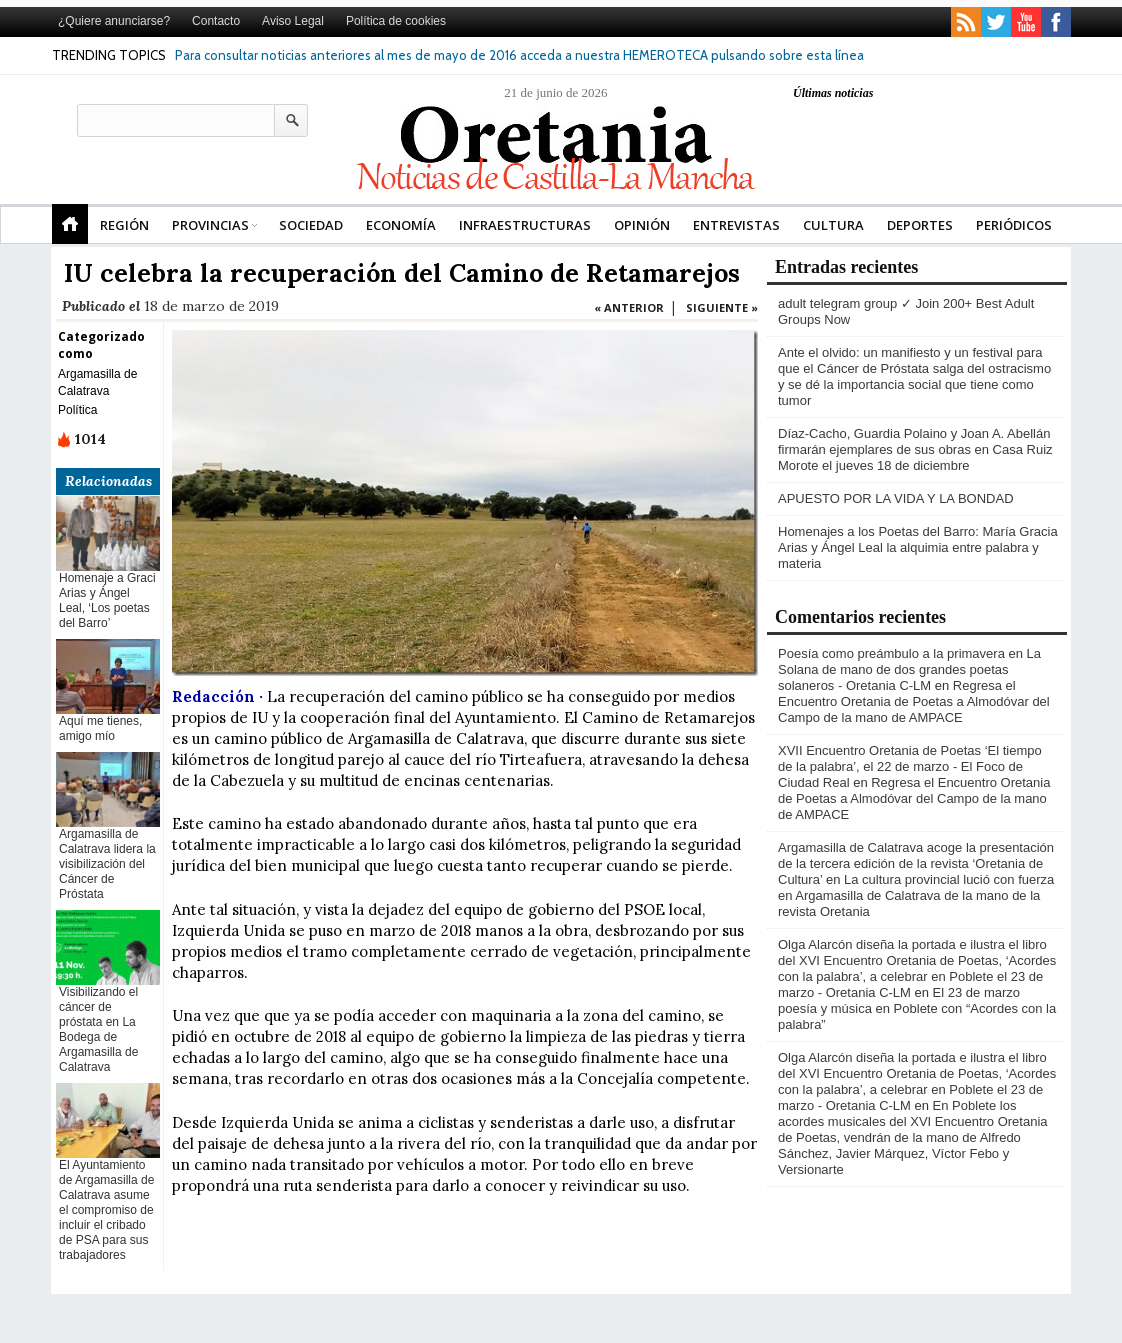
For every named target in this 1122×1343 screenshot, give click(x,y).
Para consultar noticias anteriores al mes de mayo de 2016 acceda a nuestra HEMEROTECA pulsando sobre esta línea (519, 55)
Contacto (216, 21)
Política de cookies (396, 21)
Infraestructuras (525, 225)
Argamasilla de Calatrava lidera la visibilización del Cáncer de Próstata (107, 864)
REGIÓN (124, 225)
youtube (1026, 22)
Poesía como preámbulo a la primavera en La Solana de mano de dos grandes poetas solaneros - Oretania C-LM (909, 669)
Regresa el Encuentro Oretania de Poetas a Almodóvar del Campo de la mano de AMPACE (914, 701)
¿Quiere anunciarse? (114, 21)
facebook (1056, 22)
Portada (70, 224)
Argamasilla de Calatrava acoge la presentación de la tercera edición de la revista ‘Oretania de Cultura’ (916, 863)
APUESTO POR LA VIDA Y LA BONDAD (896, 498)
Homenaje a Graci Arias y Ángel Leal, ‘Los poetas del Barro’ (107, 600)
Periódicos (1014, 225)
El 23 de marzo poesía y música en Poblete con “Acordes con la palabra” (917, 1008)
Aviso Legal (293, 21)
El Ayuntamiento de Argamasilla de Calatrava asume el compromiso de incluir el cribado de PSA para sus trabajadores (106, 1210)
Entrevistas (736, 225)
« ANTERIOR (629, 307)
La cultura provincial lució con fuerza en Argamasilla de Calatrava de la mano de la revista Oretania (916, 895)
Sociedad (311, 225)
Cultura (833, 225)
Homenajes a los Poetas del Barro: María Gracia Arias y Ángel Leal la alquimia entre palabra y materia (918, 547)
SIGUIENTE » (722, 307)
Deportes (920, 225)
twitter (996, 22)
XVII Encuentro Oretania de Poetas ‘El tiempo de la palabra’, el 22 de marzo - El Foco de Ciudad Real (910, 766)
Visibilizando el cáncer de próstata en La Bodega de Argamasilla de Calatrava (98, 1029)
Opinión (642, 225)
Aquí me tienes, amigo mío (100, 728)
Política (77, 410)
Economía (401, 225)
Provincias (210, 225)
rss (966, 22)
